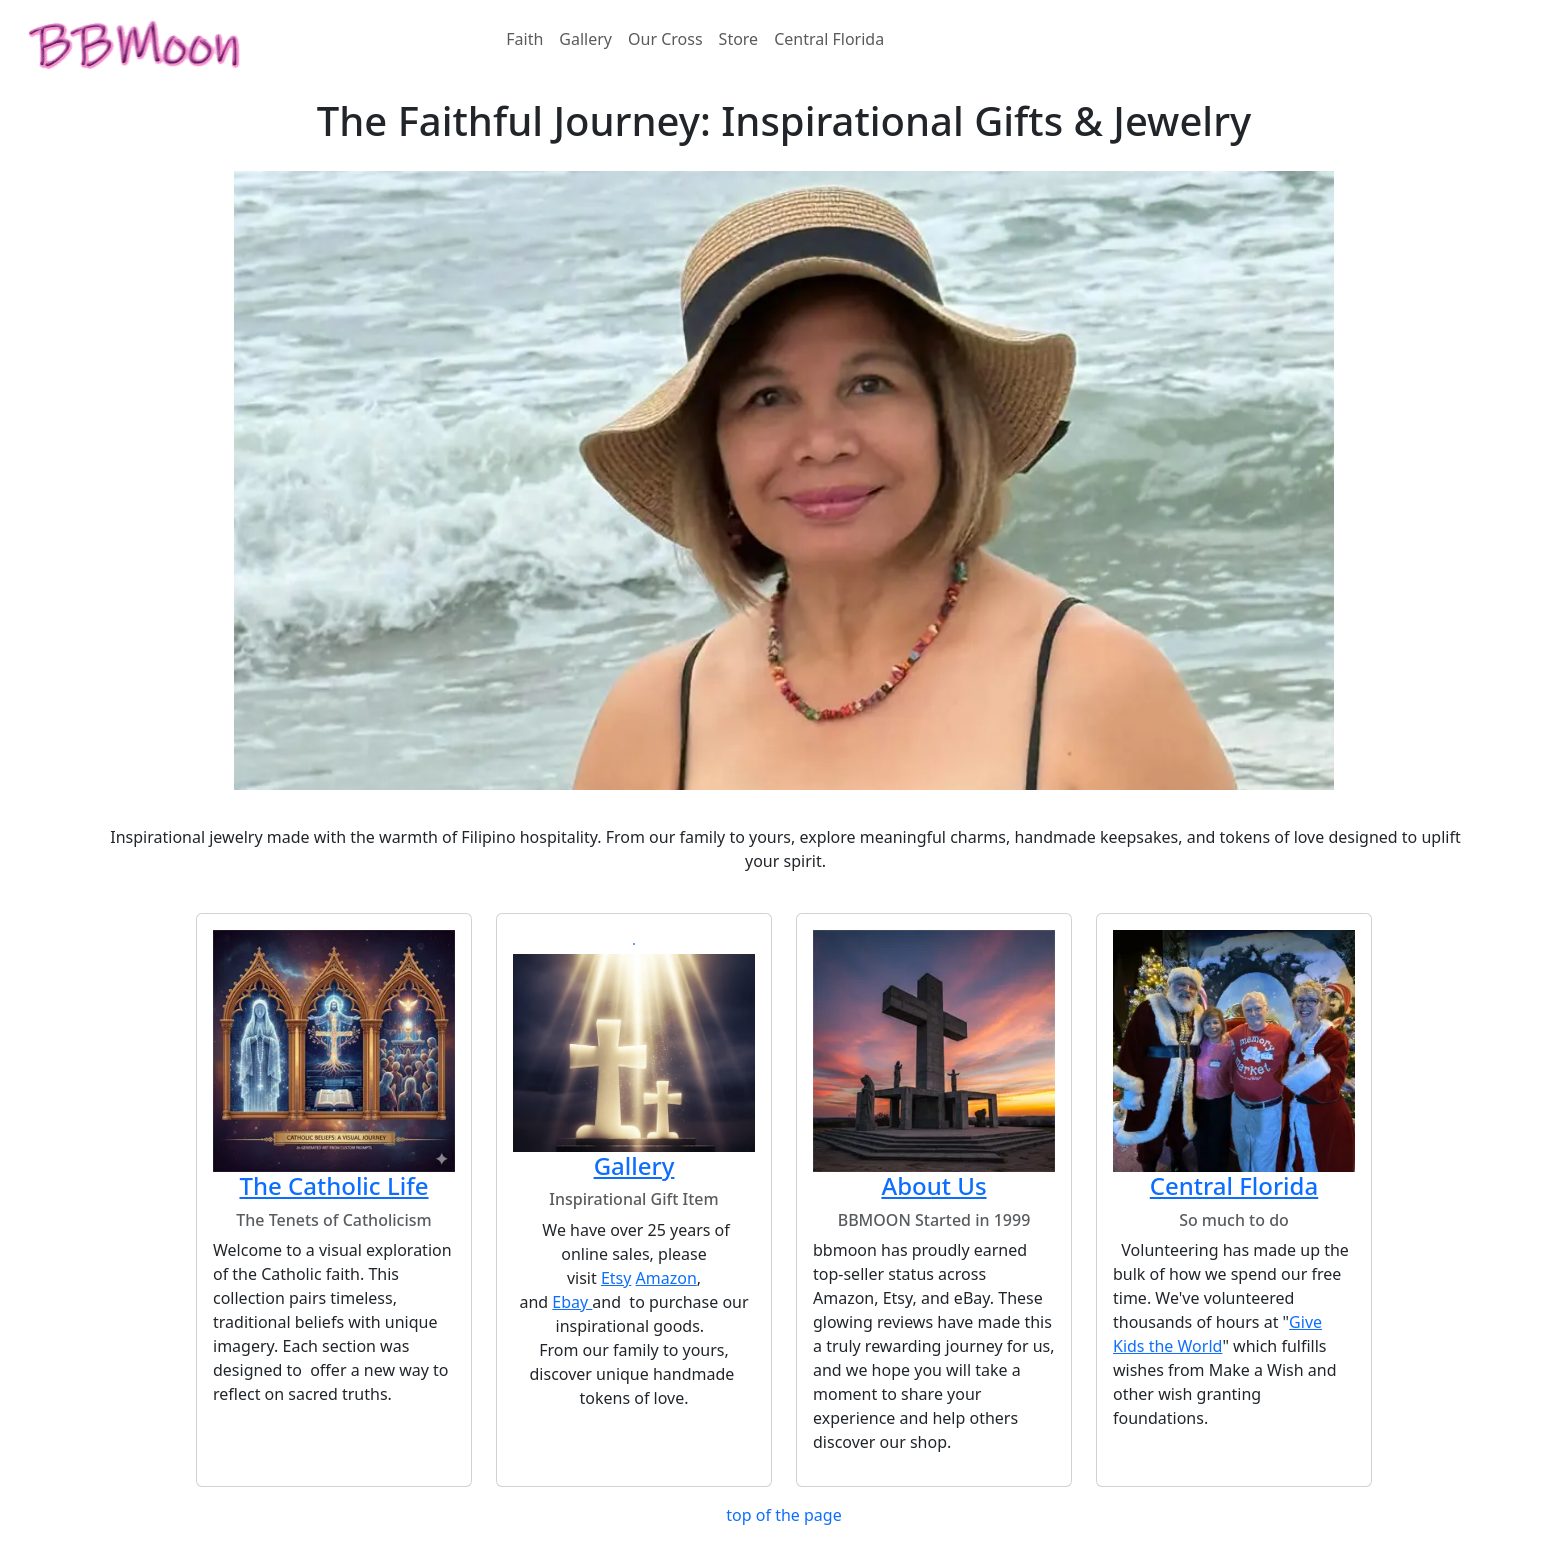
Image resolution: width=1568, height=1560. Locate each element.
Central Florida (829, 39)
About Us (933, 1185)
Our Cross (665, 39)
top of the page (783, 1515)
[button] (634, 944)
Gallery (585, 39)
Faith (524, 39)
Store (739, 39)
